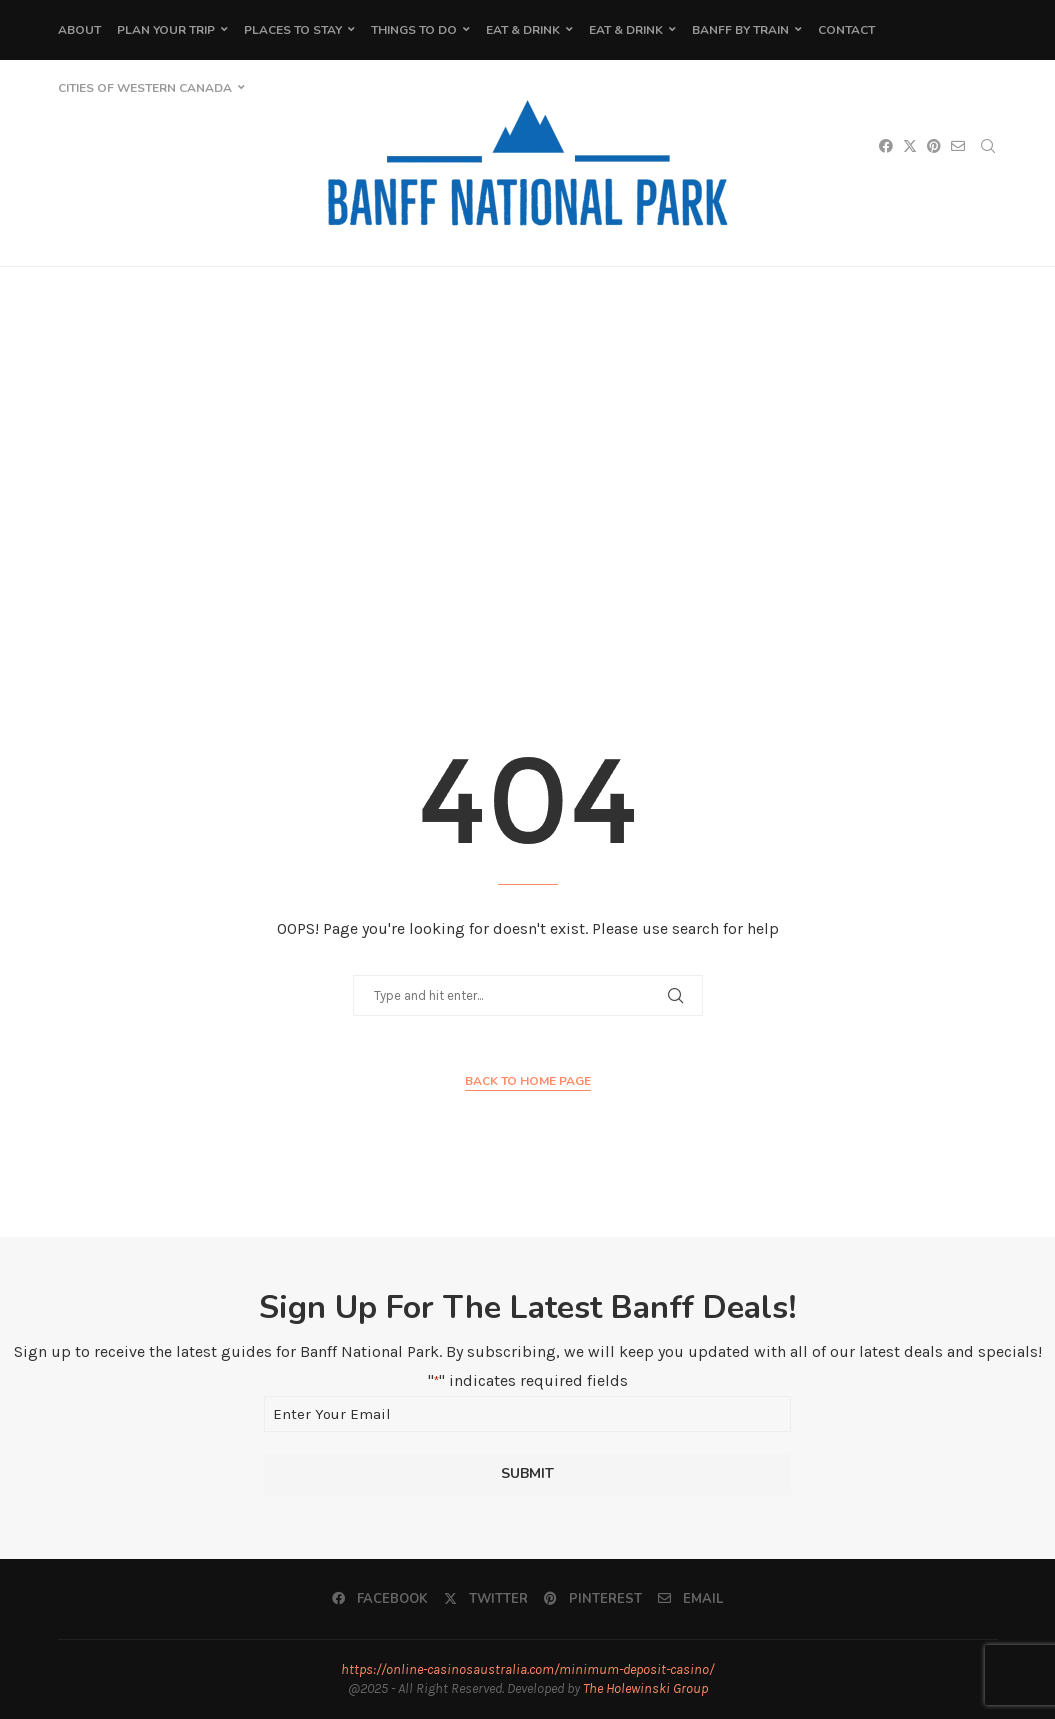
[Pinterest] (593, 1599)
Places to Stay (293, 30)
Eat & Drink (523, 30)
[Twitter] (486, 1599)
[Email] (690, 1599)
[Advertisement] (527, 467)
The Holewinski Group (645, 1688)
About (79, 30)
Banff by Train (740, 30)
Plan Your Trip (166, 30)
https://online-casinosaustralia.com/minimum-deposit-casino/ (527, 1669)
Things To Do (414, 30)
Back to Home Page (528, 1081)
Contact (846, 30)
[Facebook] (380, 1599)
